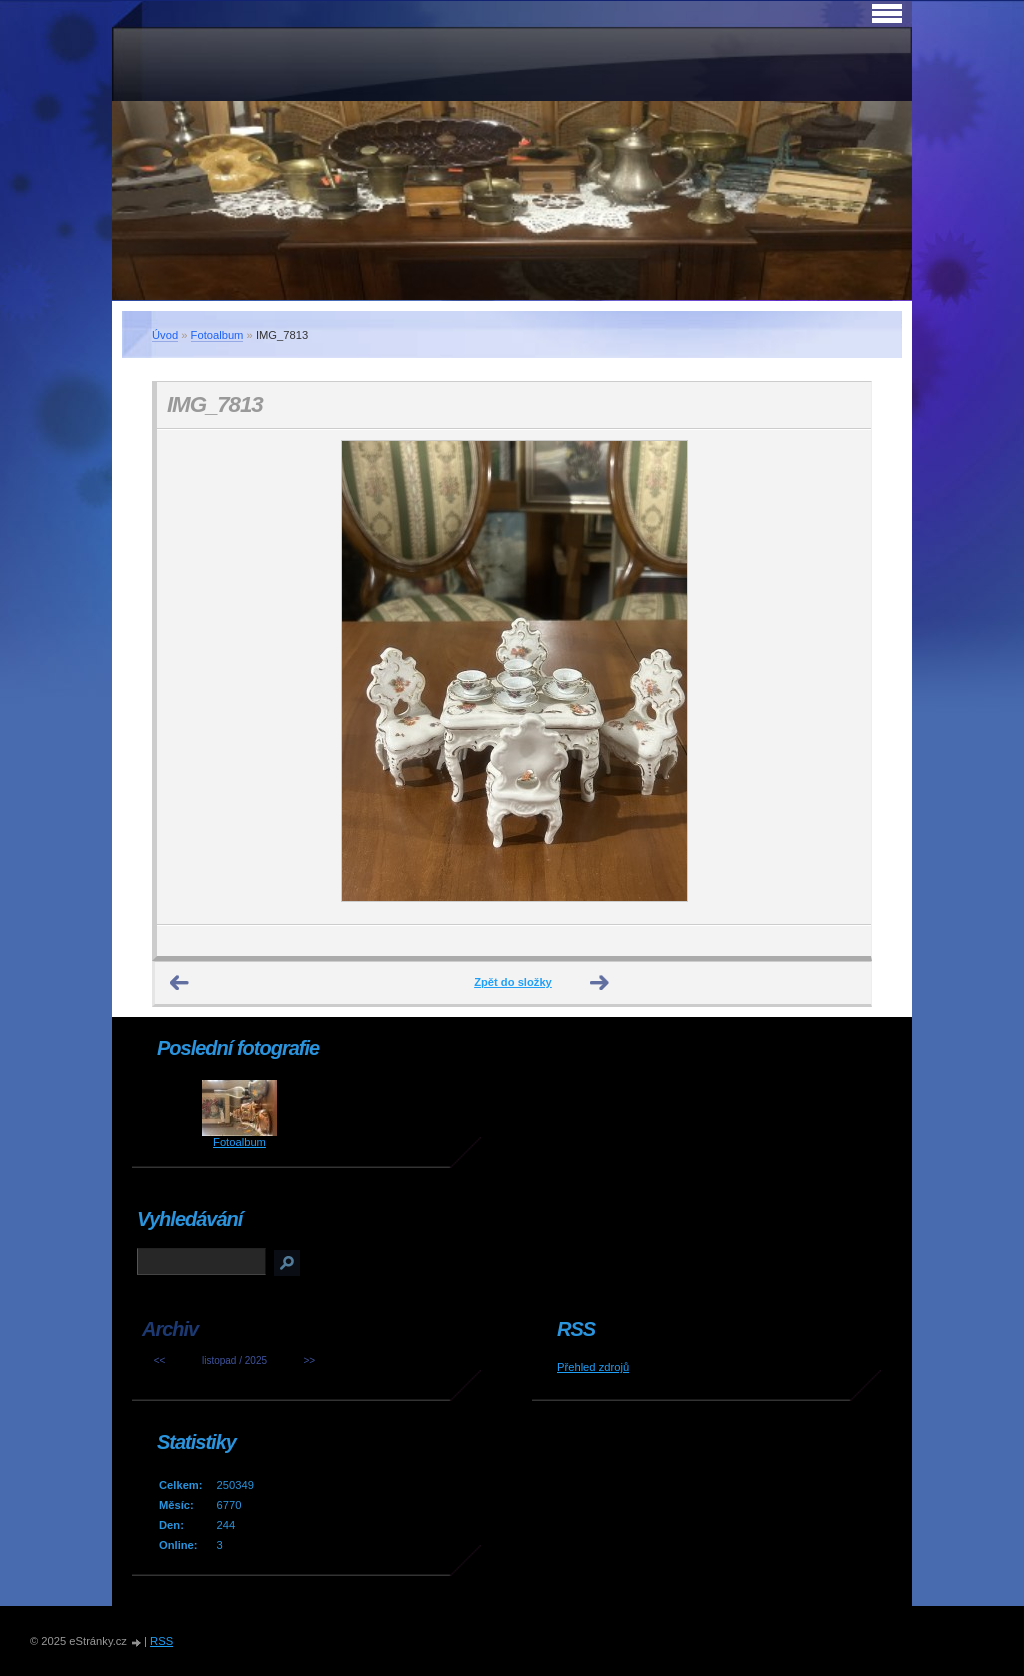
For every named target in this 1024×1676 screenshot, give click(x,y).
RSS (161, 1641)
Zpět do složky (513, 982)
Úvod (165, 335)
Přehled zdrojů (593, 1367)
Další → (600, 983)
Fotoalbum (217, 335)
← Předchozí (180, 983)
